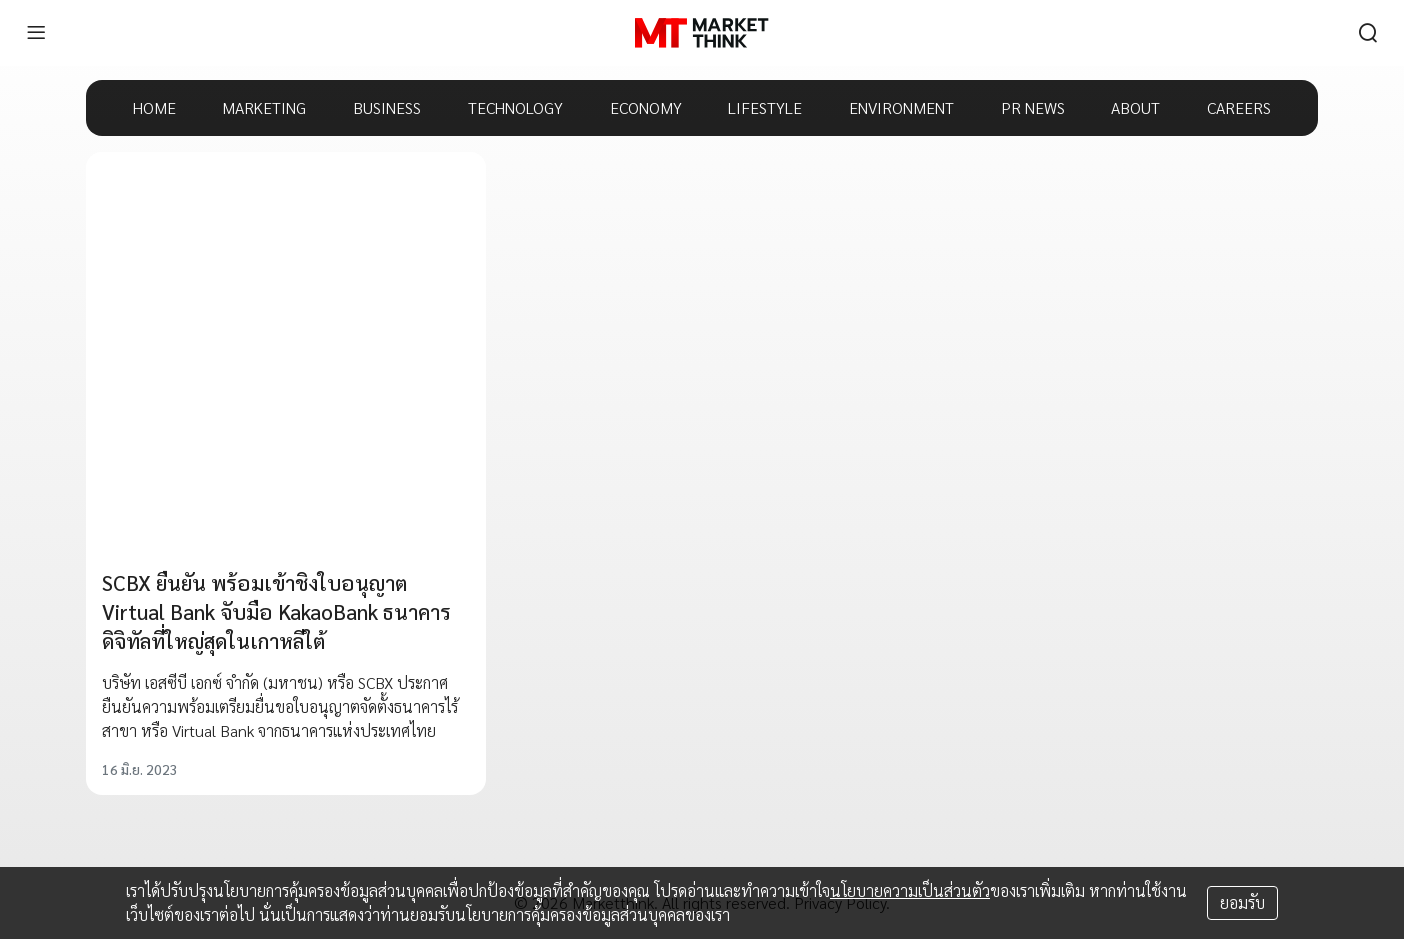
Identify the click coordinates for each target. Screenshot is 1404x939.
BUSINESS (387, 107)
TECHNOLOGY (515, 107)
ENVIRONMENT (901, 107)
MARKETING (264, 107)
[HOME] (701, 33)
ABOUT (1135, 107)
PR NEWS (1033, 107)
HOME (154, 107)
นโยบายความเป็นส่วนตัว (910, 890)
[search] (1368, 33)
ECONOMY (646, 107)
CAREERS (1239, 107)
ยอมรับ (1242, 902)
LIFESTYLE (765, 107)
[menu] (36, 33)
